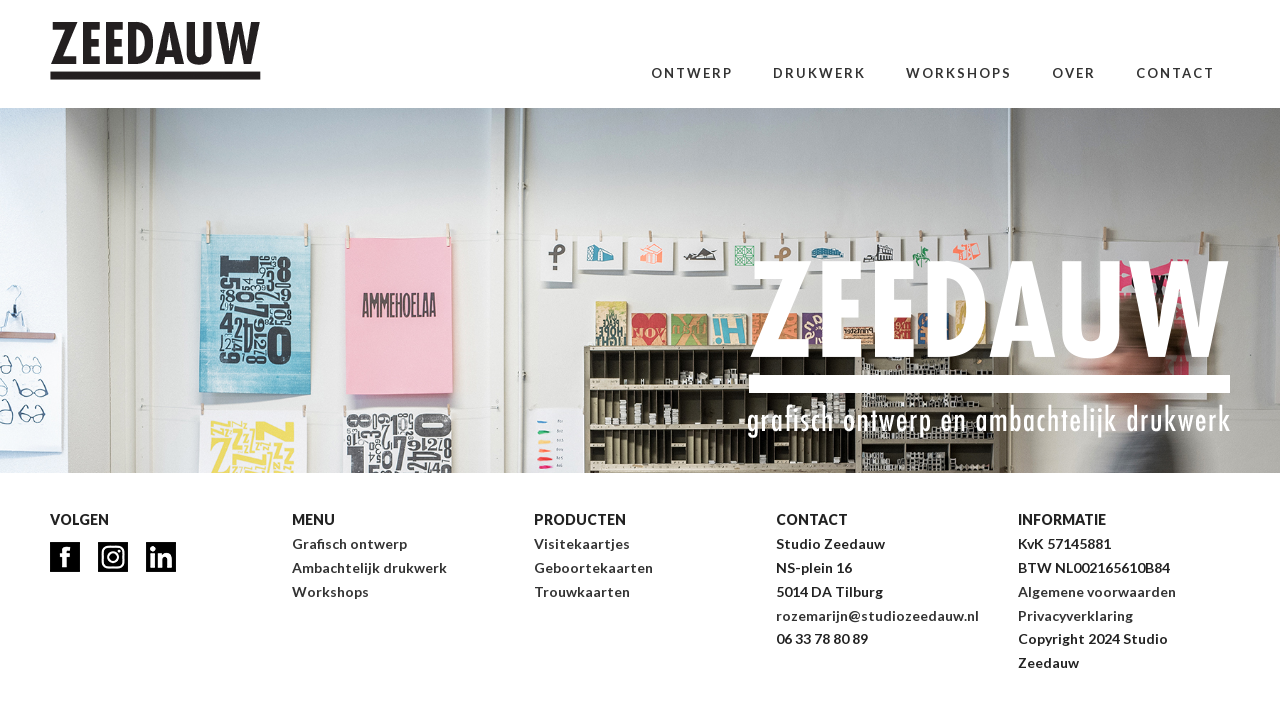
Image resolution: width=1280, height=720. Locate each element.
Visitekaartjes (582, 543)
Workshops (959, 73)
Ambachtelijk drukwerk (369, 567)
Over (1074, 73)
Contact (1175, 73)
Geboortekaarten (593, 567)
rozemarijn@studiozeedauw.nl (877, 615)
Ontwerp (692, 73)
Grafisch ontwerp (349, 543)
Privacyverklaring (1075, 615)
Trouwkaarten (582, 591)
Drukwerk (819, 73)
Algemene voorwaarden (1097, 591)
